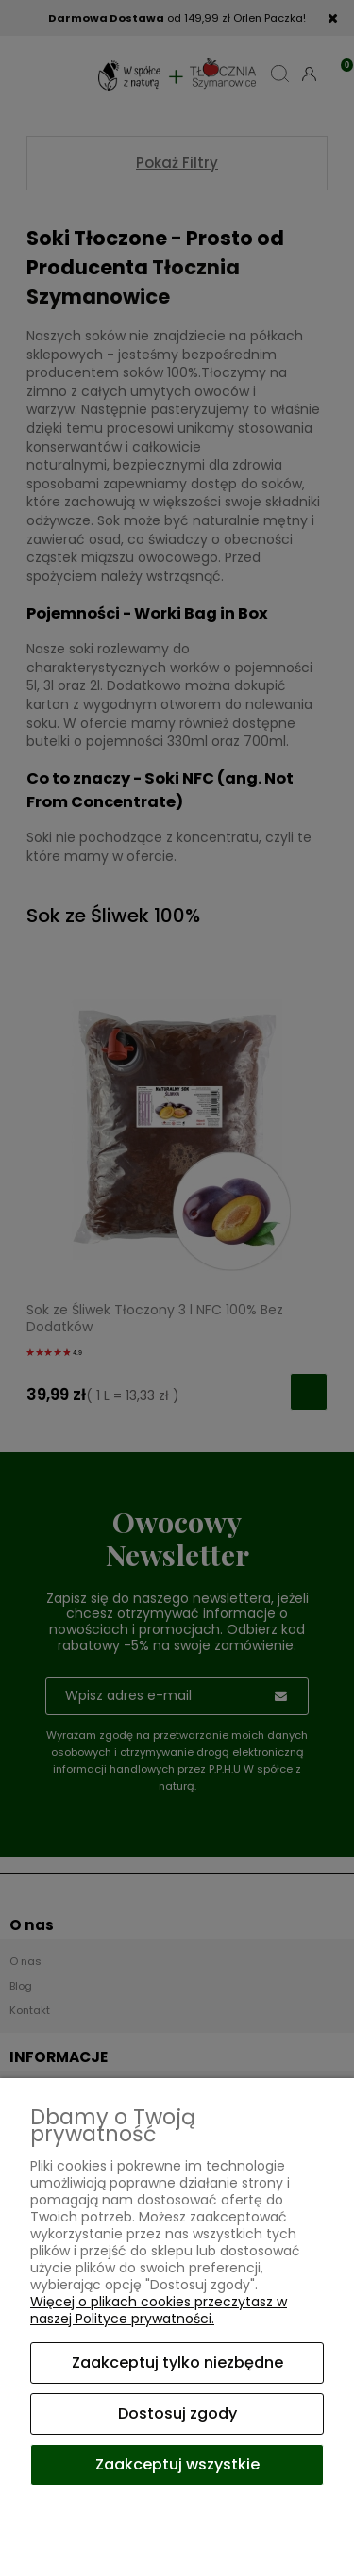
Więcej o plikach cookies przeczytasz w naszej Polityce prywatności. (158, 2310)
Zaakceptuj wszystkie (177, 2464)
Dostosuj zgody (177, 2413)
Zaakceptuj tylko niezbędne (177, 2362)
